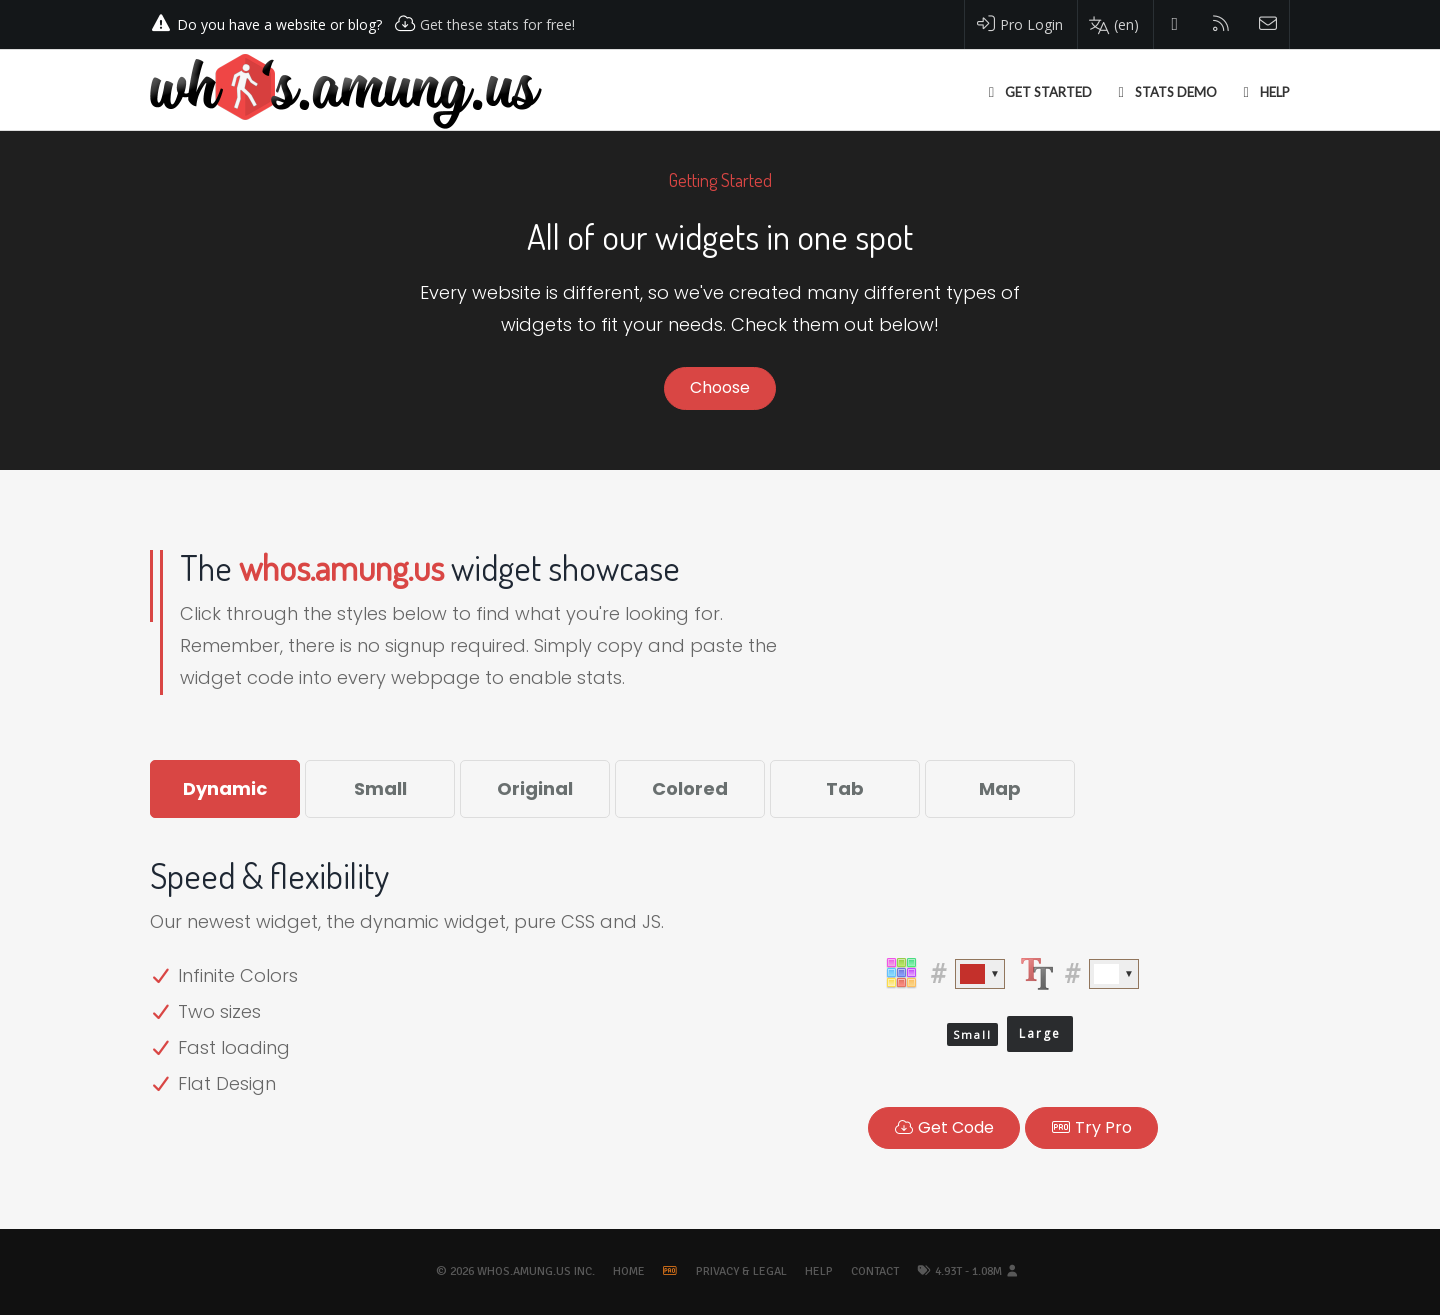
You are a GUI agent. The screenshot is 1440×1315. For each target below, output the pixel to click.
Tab (845, 788)
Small (380, 788)
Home (629, 1271)
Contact (875, 1271)
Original (535, 788)
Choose (720, 387)
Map (1000, 788)
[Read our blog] (1221, 24)
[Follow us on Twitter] (1175, 24)
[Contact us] (1268, 24)
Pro (1091, 1127)
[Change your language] (1113, 25)
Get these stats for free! (497, 24)
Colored (690, 788)
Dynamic (225, 788)
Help (819, 1271)
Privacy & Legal (741, 1271)
